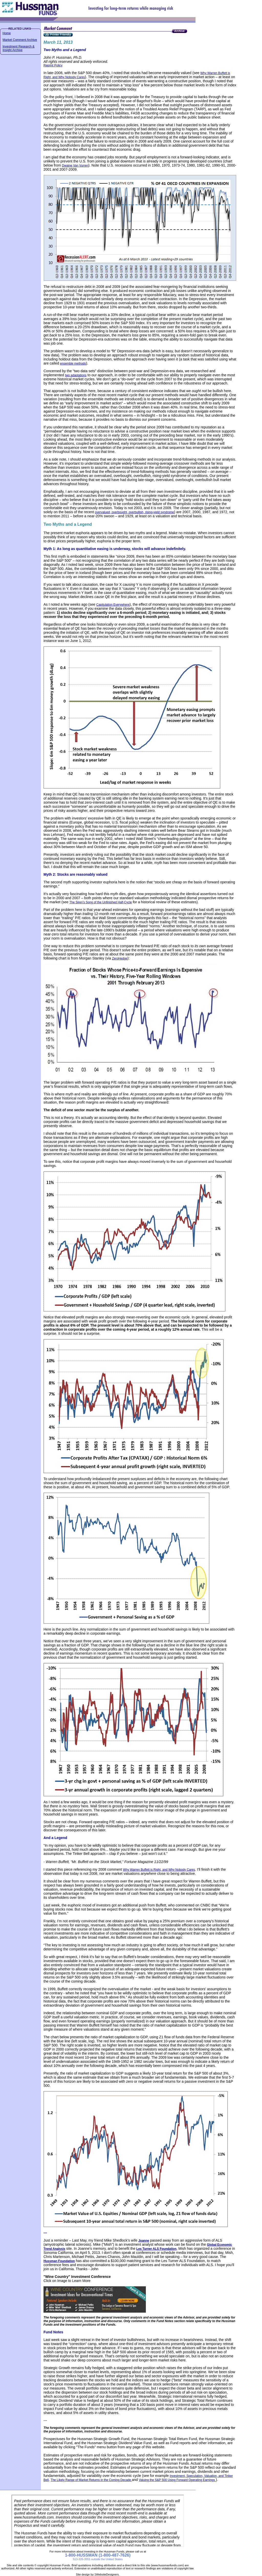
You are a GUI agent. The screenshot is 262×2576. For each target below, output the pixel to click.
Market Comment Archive (20, 40)
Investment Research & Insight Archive (19, 48)
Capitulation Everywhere (112, 604)
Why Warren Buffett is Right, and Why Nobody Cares (159, 1869)
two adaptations (75, 375)
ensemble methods (73, 363)
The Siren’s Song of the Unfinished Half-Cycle (100, 902)
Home (7, 33)
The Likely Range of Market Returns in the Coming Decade (91, 2480)
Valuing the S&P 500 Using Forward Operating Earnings (177, 2480)
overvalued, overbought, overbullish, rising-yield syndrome (134, 512)
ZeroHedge (119, 958)
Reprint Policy (52, 65)
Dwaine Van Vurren (75, 165)
